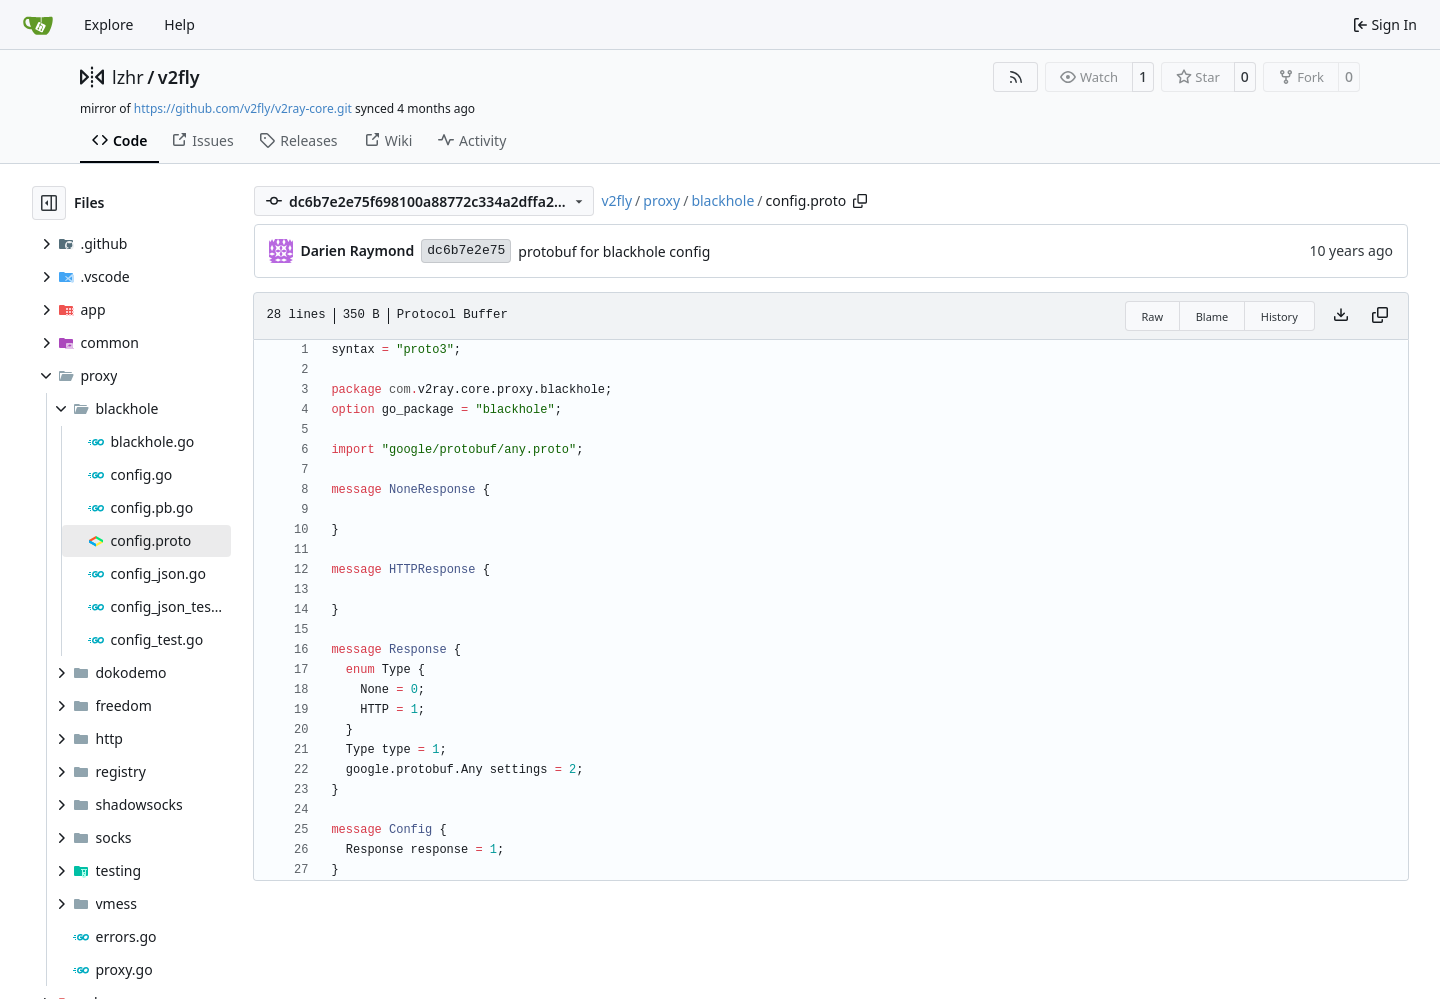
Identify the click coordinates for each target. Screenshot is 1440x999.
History (1279, 316)
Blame (1212, 316)
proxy (661, 200)
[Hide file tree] (49, 203)
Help (179, 24)
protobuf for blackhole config (614, 251)
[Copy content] (1380, 316)
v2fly (179, 77)
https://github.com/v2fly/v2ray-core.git (243, 108)
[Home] (38, 25)
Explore (108, 24)
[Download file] (1341, 316)
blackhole (722, 200)
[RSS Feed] (1016, 77)
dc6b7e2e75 (466, 250)
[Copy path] (860, 201)
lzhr (128, 77)
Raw (1153, 316)
